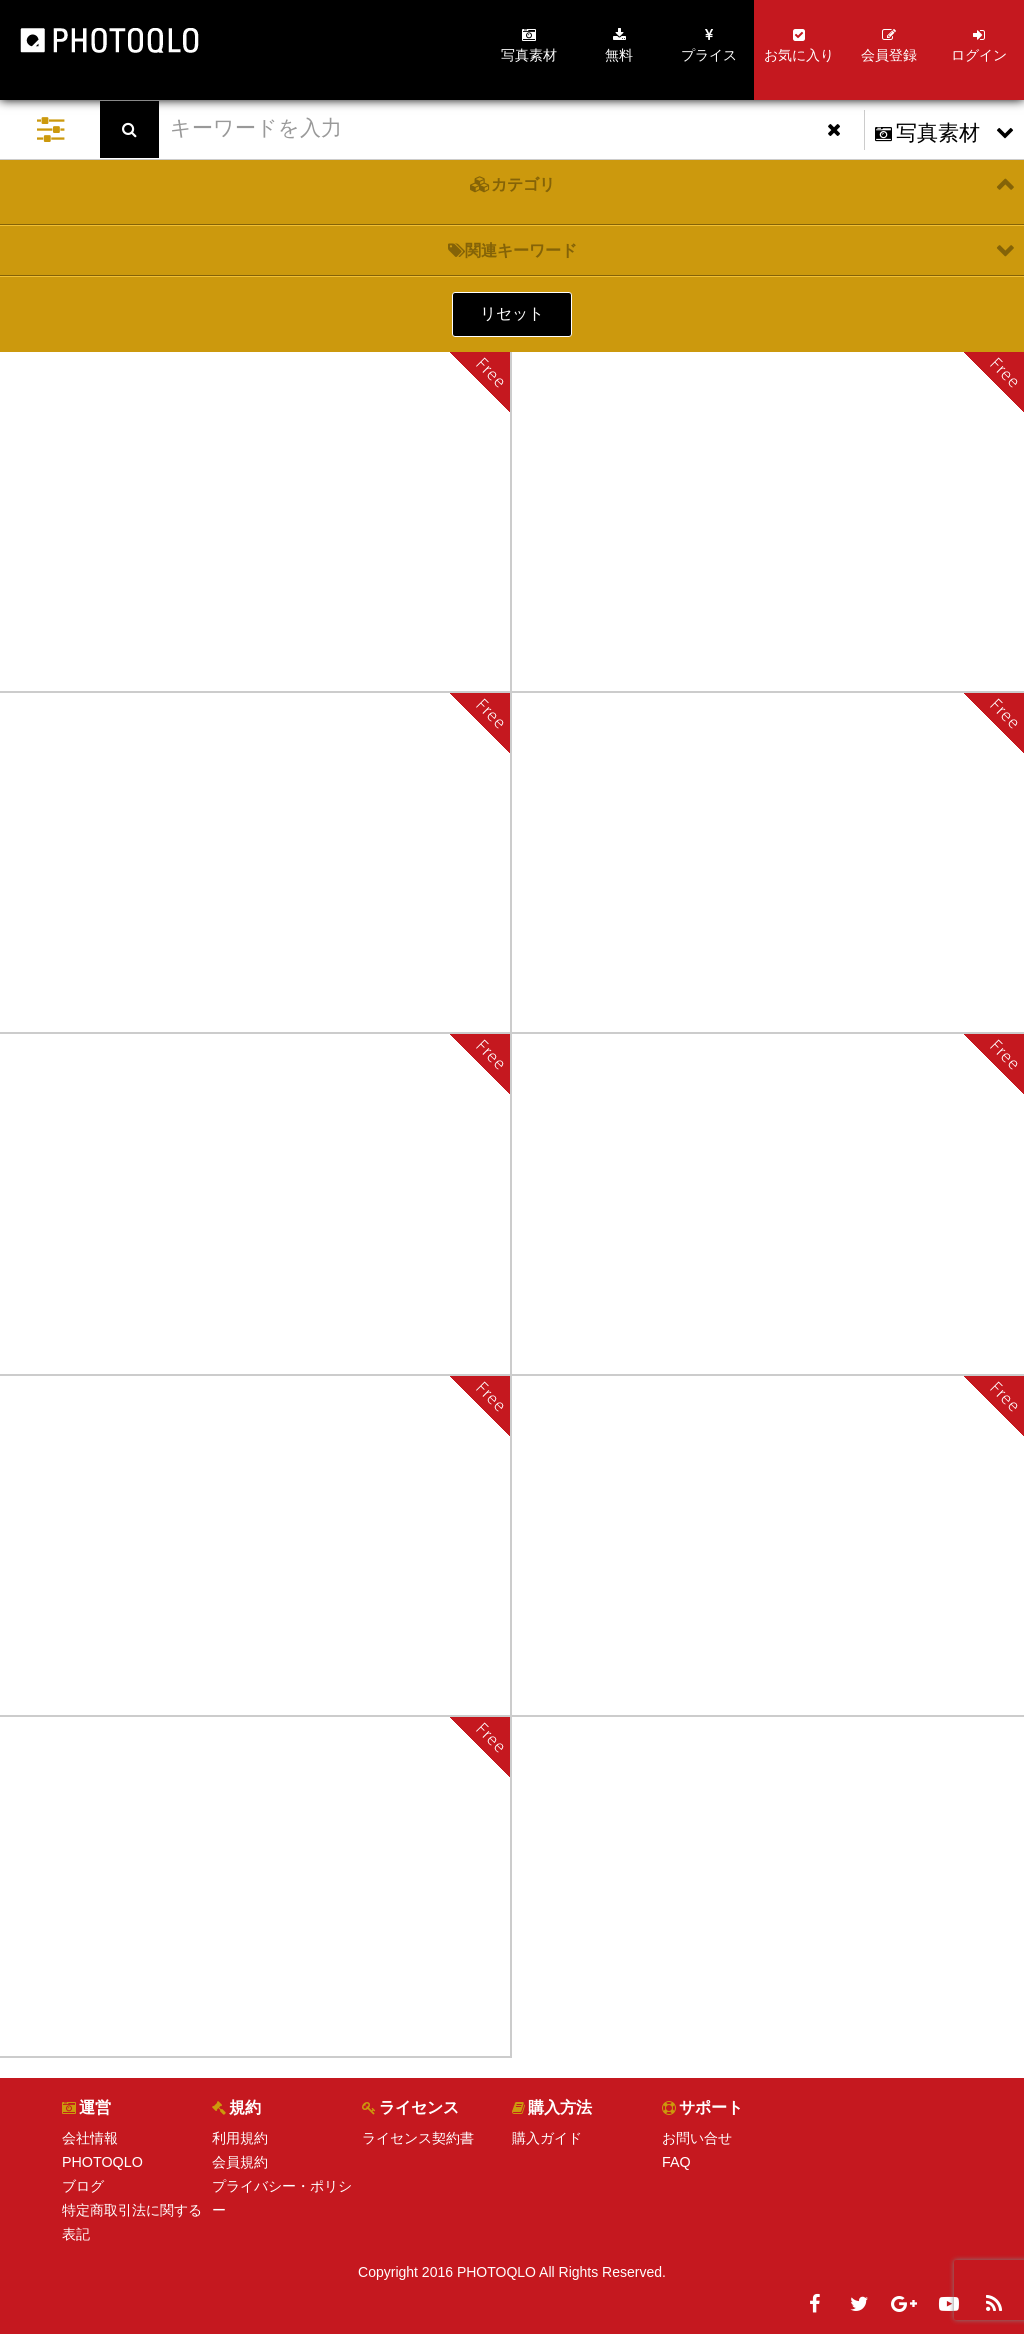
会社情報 (90, 2138)
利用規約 (240, 2138)
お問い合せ (697, 2138)
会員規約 (240, 2162)
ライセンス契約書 (418, 2138)
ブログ (83, 2186)
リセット (512, 313)
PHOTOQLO (101, 2162)
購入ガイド (547, 2138)
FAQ (676, 2162)
